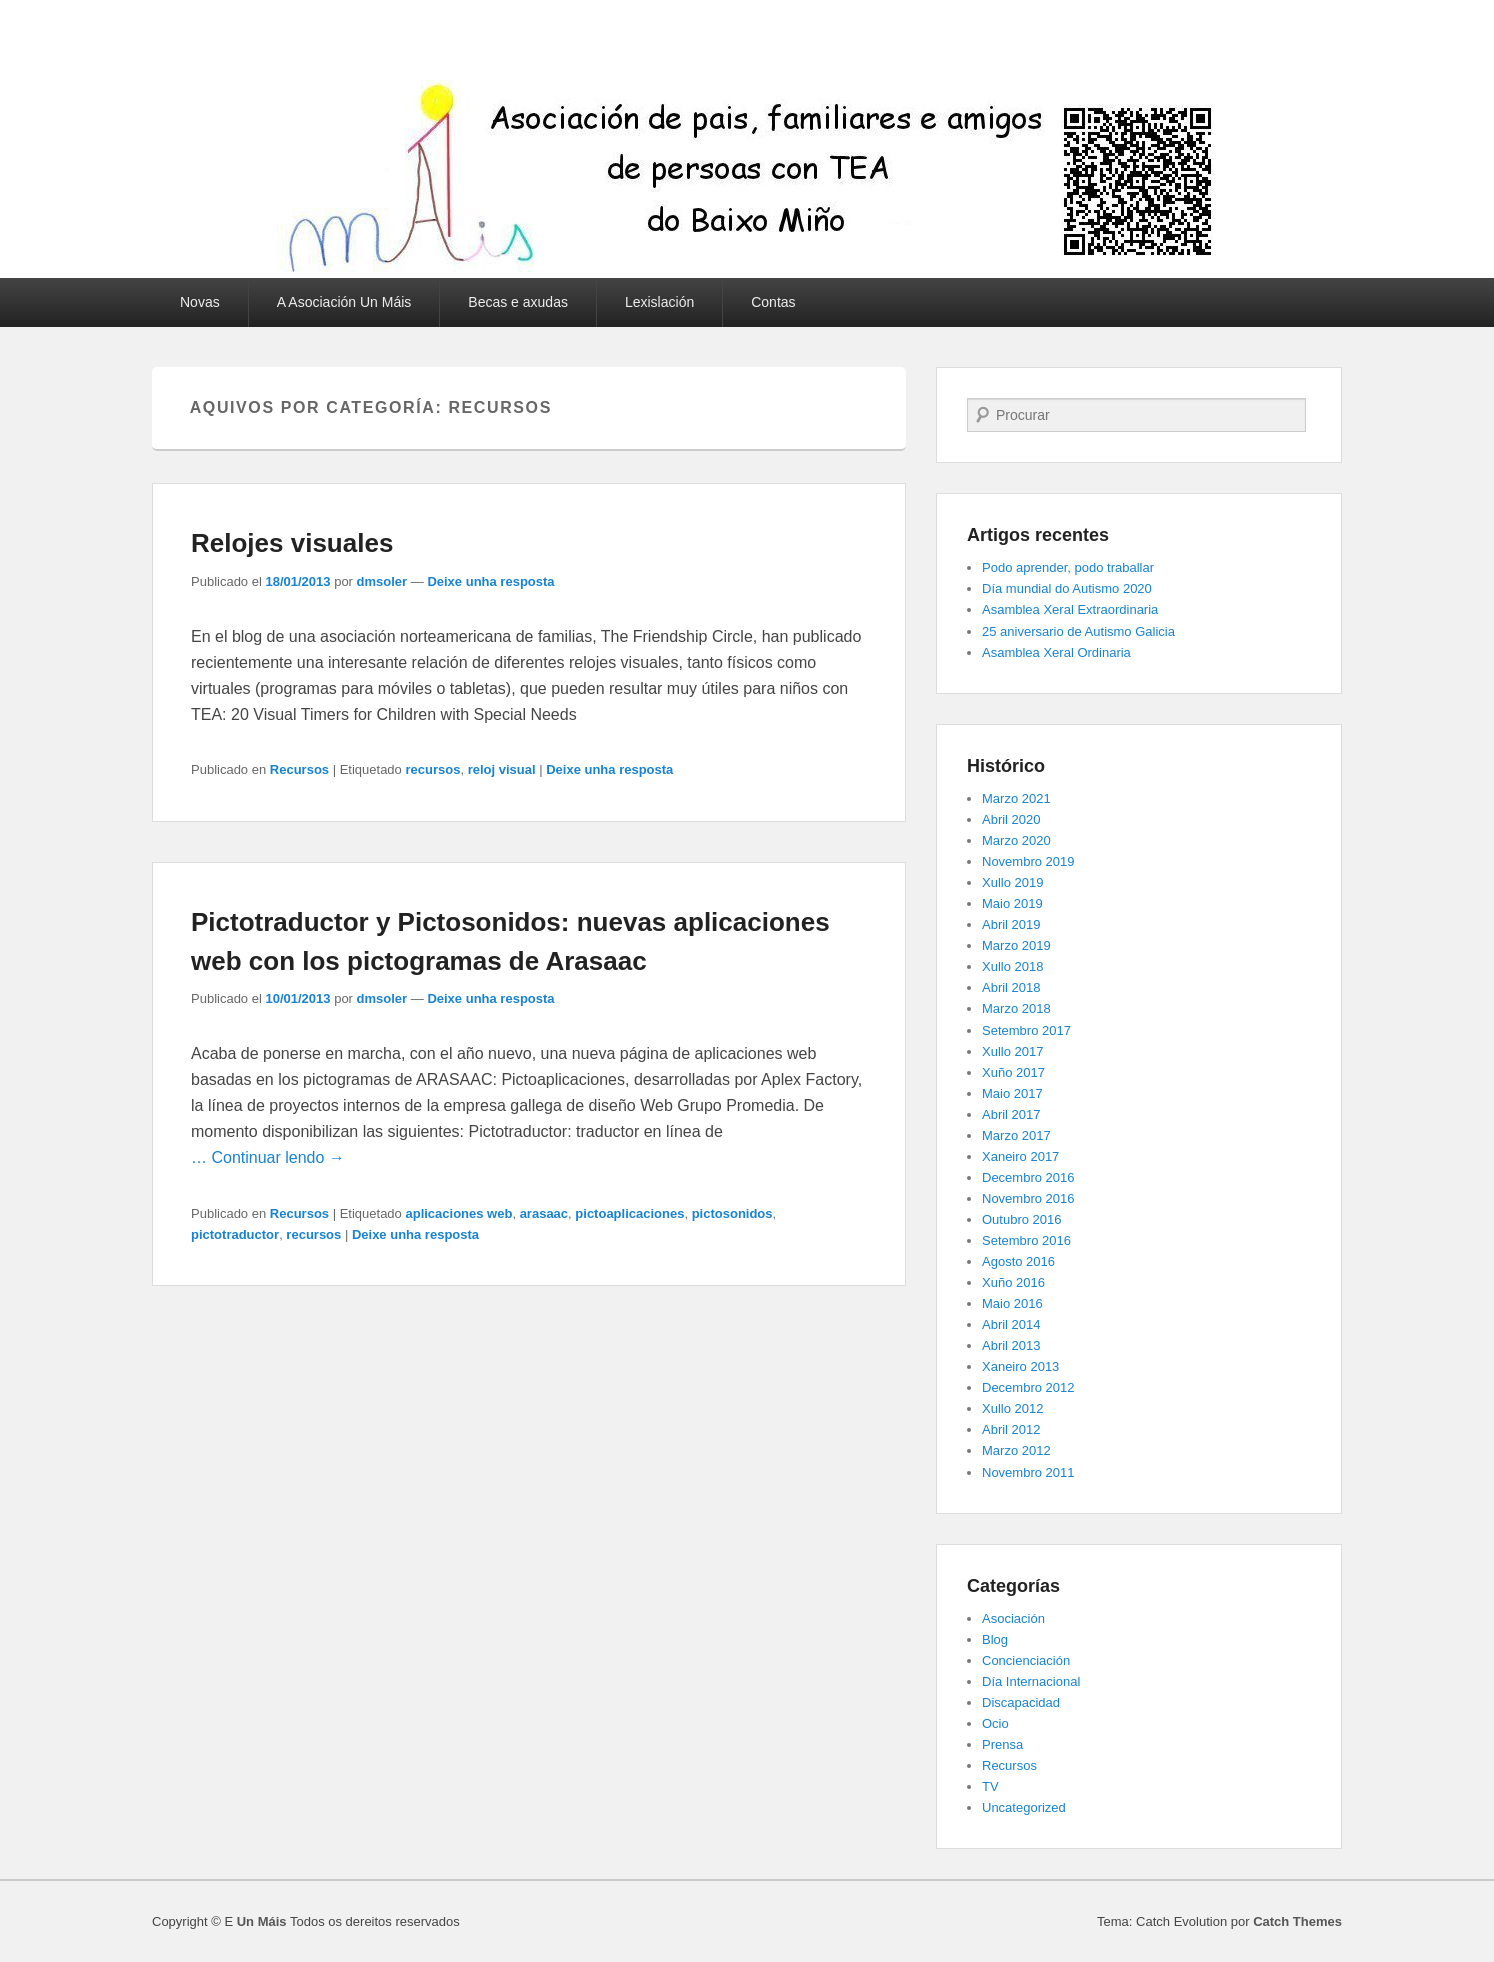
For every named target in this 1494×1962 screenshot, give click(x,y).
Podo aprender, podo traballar (1068, 567)
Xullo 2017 (1012, 1051)
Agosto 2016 (1018, 1261)
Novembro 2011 (1028, 1472)
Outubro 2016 (1022, 1219)
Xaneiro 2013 (1020, 1366)
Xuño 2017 (1013, 1072)
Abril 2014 (1011, 1324)
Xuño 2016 (1013, 1282)
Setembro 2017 (1026, 1030)
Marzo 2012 (1016, 1450)
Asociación (1013, 1618)
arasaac (544, 1213)
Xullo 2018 (1012, 966)
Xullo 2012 (1012, 1408)
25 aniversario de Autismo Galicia (1078, 631)
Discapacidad (1021, 1702)
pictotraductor (235, 1234)
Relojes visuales (292, 543)
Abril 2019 (1011, 924)
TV (990, 1786)
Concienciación (1026, 1660)
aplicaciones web (458, 1213)
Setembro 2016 (1026, 1240)
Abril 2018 (1011, 987)
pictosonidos (732, 1213)
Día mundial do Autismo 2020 (1067, 588)
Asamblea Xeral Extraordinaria (1070, 609)
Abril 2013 (1011, 1345)
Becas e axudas (518, 302)
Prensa (1002, 1744)
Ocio (995, 1723)
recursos (432, 769)
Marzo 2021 (1016, 798)
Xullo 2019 (1012, 882)
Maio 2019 (1012, 903)
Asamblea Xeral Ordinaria (1056, 652)
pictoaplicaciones (629, 1213)
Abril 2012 (1011, 1429)
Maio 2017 (1012, 1093)
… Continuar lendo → (268, 1157)
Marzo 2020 (1016, 840)
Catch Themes (1297, 1921)
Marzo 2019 (1016, 945)
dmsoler (382, 581)
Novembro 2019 (1028, 861)
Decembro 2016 (1028, 1177)
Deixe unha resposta (490, 581)
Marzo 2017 (1016, 1135)
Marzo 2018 (1016, 1008)
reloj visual (502, 769)
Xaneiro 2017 (1020, 1156)
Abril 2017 (1011, 1114)
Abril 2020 (1011, 819)
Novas (200, 302)
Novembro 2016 (1028, 1198)
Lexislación (659, 302)
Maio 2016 (1012, 1303)
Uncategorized (1024, 1807)
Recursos (299, 769)
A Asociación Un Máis (344, 302)
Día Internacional (1031, 1681)
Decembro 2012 (1028, 1387)
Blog (995, 1639)
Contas (773, 302)
